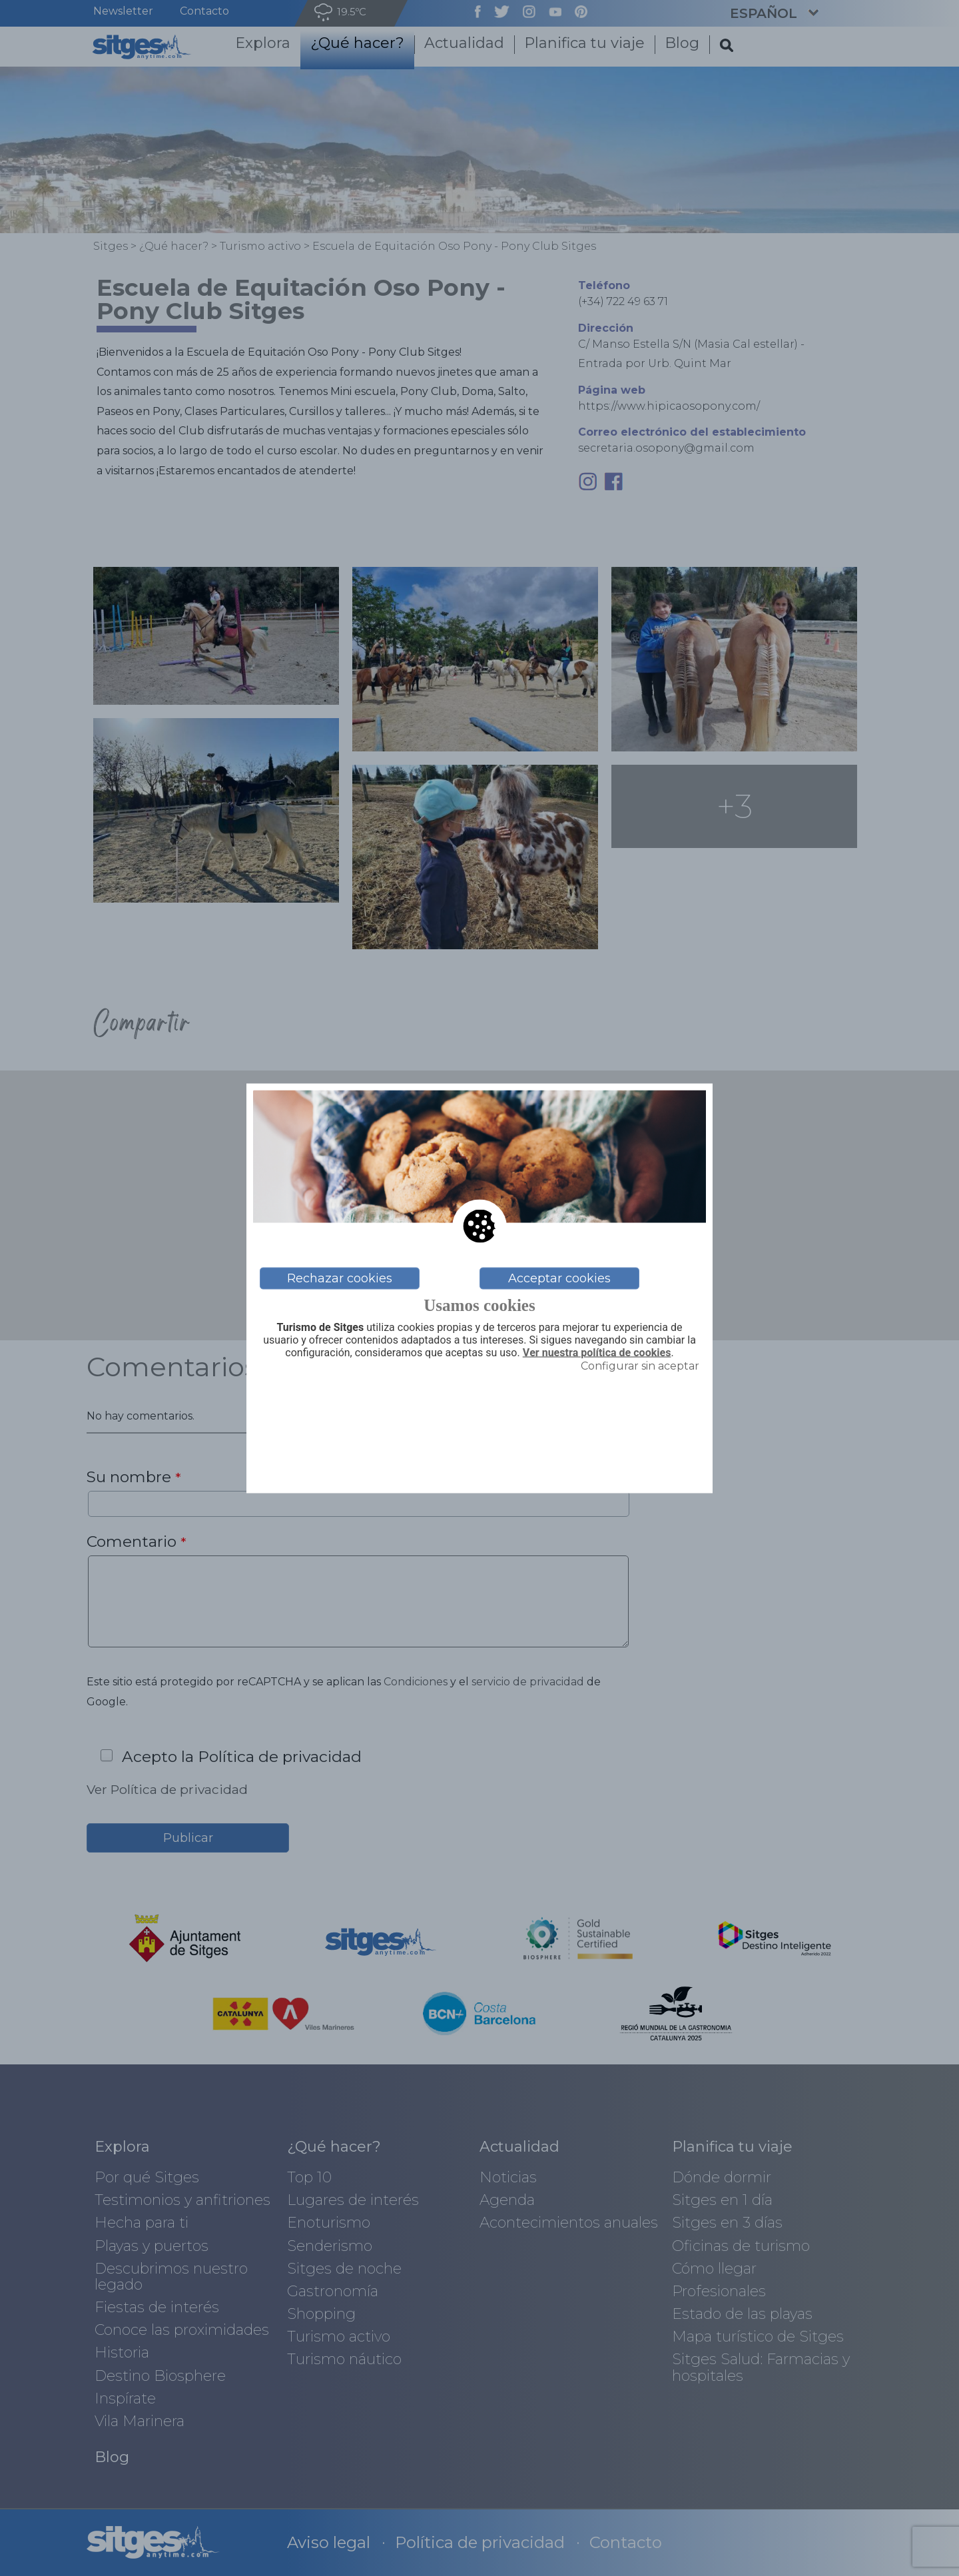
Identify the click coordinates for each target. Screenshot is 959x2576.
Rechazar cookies (339, 1278)
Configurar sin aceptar (640, 1366)
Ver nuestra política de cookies (597, 1352)
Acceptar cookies (559, 1278)
